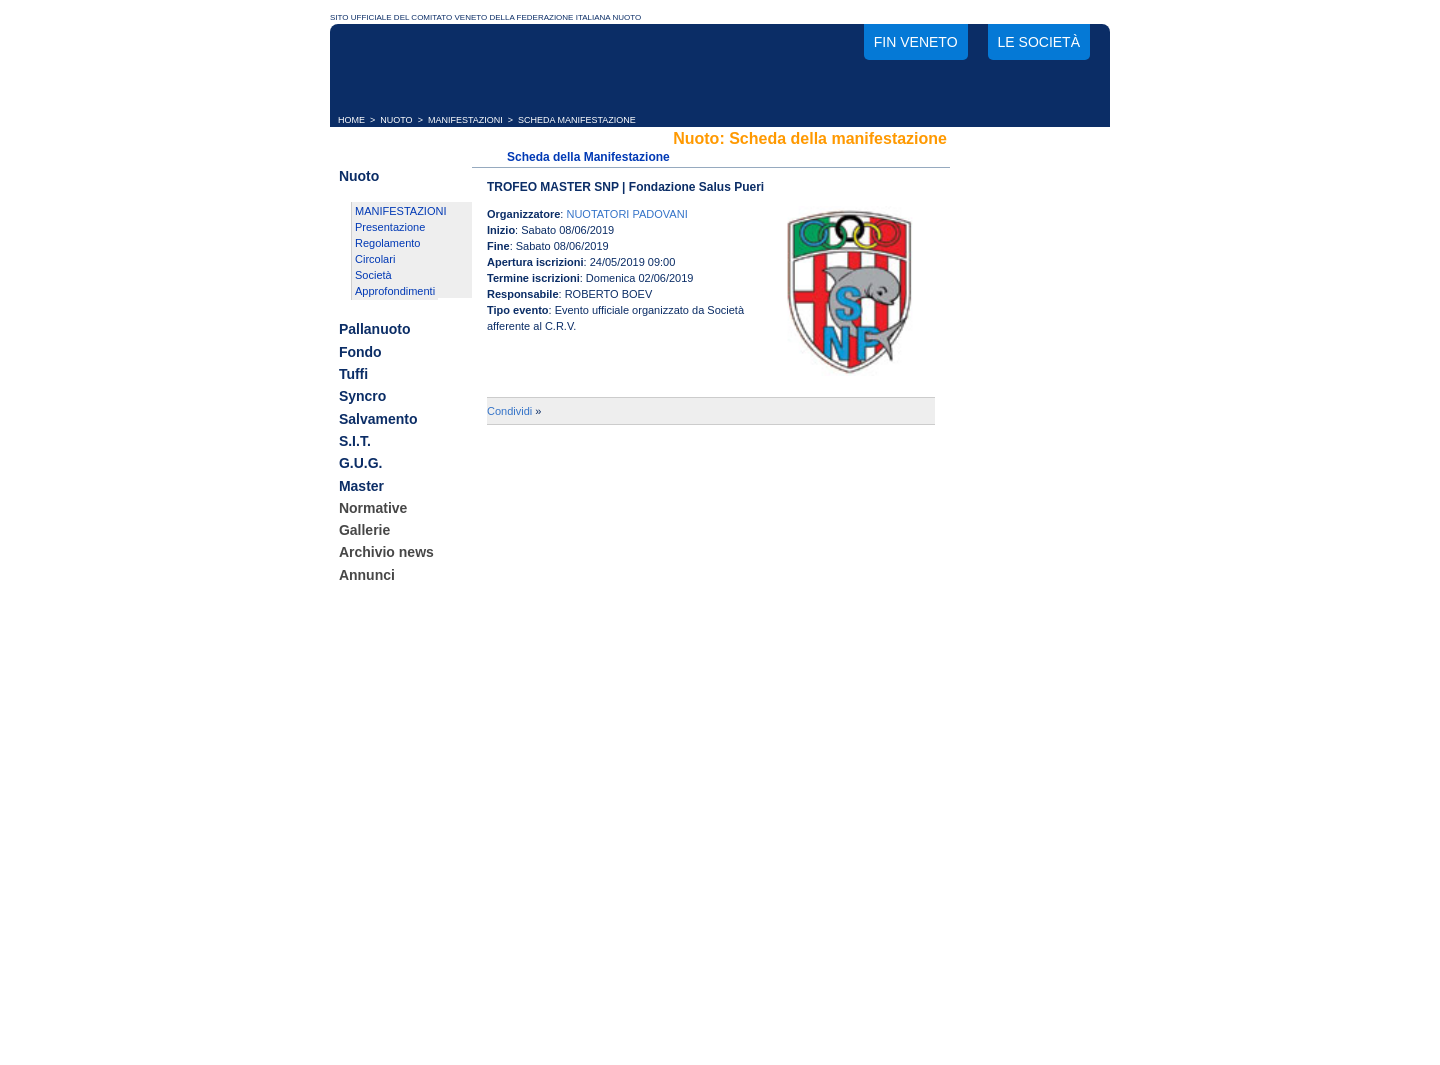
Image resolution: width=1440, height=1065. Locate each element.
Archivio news (386, 553)
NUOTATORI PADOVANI (626, 214)
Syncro (362, 397)
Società (373, 275)
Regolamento (387, 243)
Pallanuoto (375, 330)
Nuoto (359, 176)
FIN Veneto (916, 42)
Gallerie (364, 530)
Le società (1039, 42)
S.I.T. (355, 441)
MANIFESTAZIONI (465, 120)
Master (361, 486)
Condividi (509, 411)
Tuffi (353, 374)
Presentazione (390, 227)
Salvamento (378, 419)
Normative (373, 508)
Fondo (360, 352)
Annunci (367, 575)
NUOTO (396, 120)
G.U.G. (361, 464)
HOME (351, 120)
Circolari (375, 259)
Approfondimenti (395, 291)
